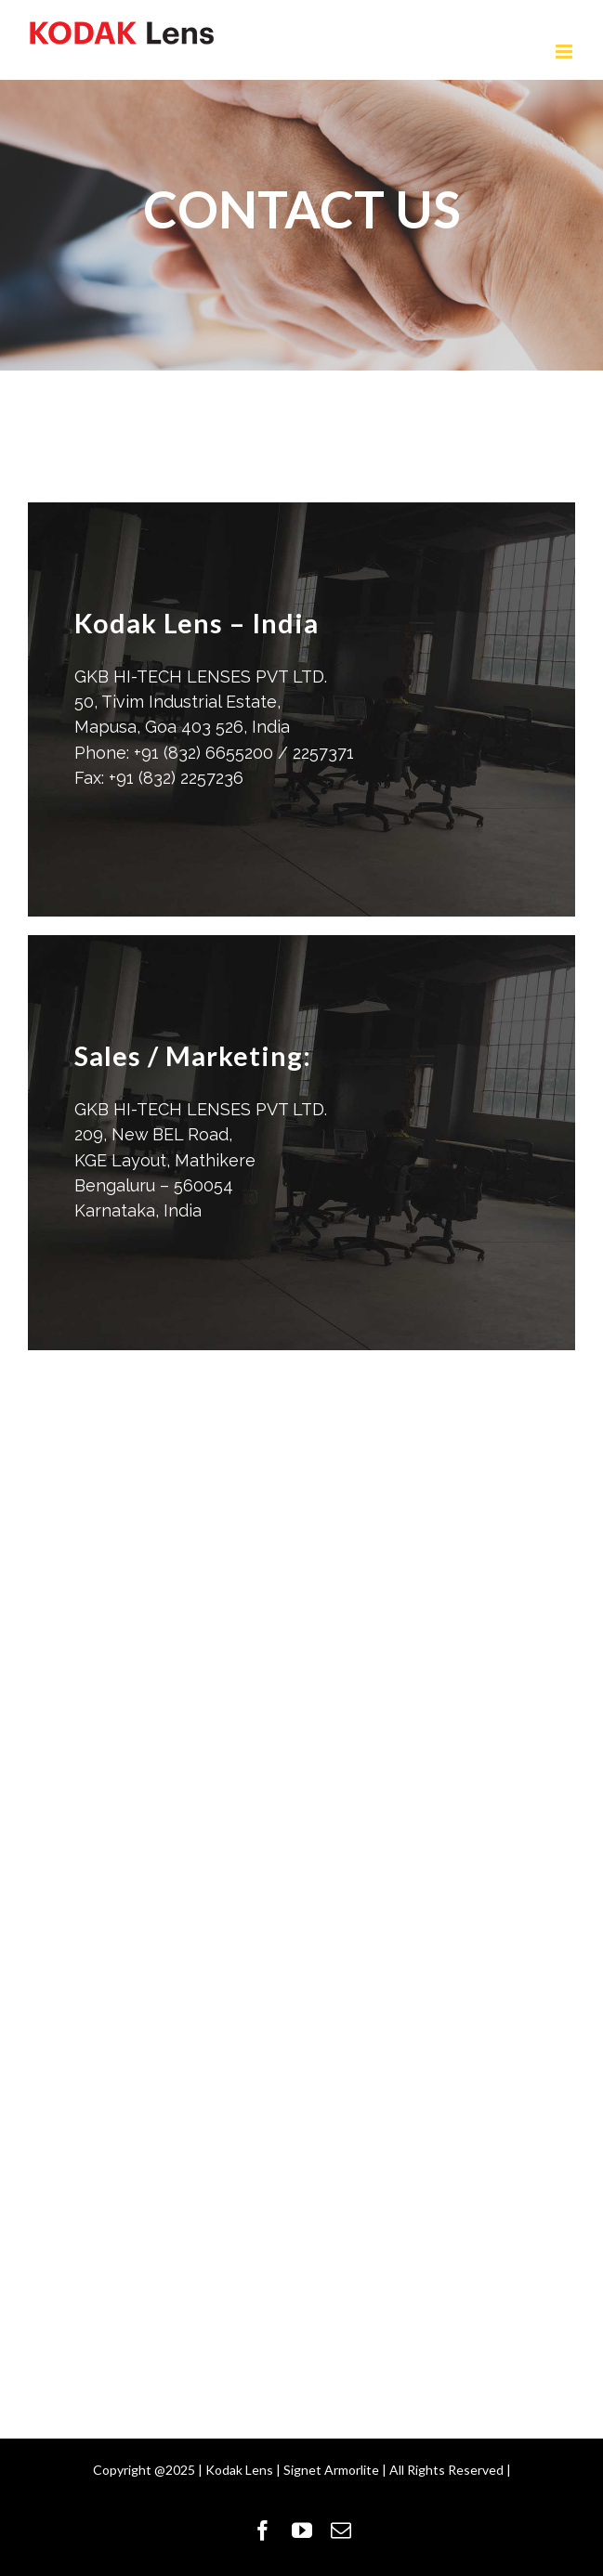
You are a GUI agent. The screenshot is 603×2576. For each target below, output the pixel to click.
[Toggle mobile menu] (565, 51)
